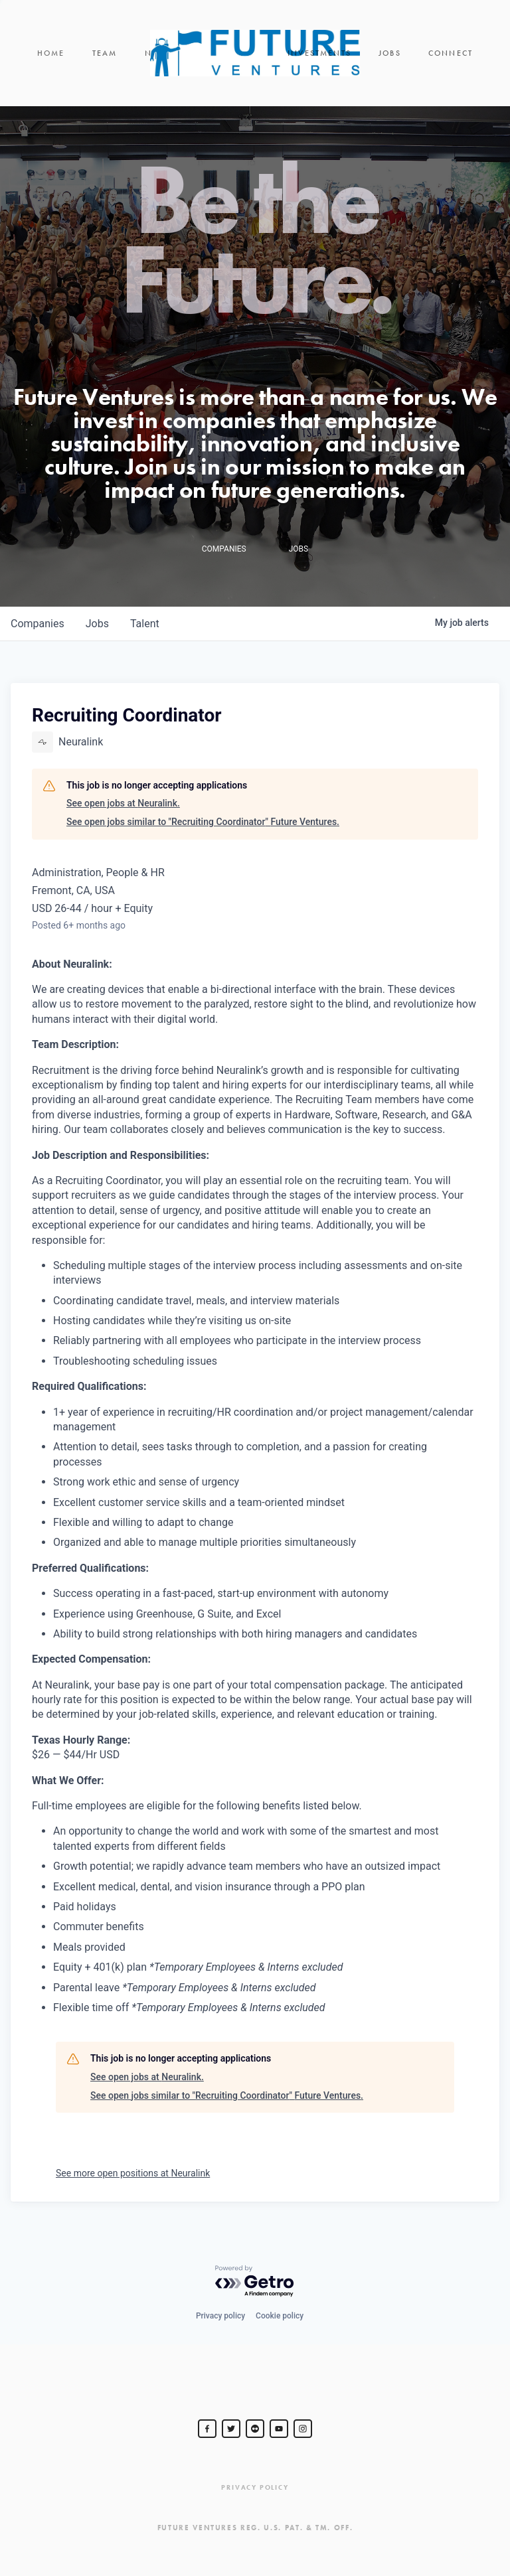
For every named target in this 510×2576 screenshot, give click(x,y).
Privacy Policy (254, 2487)
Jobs (390, 53)
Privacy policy (220, 2315)
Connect (450, 53)
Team (105, 53)
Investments (319, 53)
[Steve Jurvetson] (207, 2428)
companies (37, 623)
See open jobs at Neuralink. (123, 803)
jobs (97, 623)
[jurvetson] (255, 2428)
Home (51, 53)
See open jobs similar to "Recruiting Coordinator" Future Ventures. (202, 821)
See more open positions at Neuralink (133, 2173)
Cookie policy (279, 2315)
